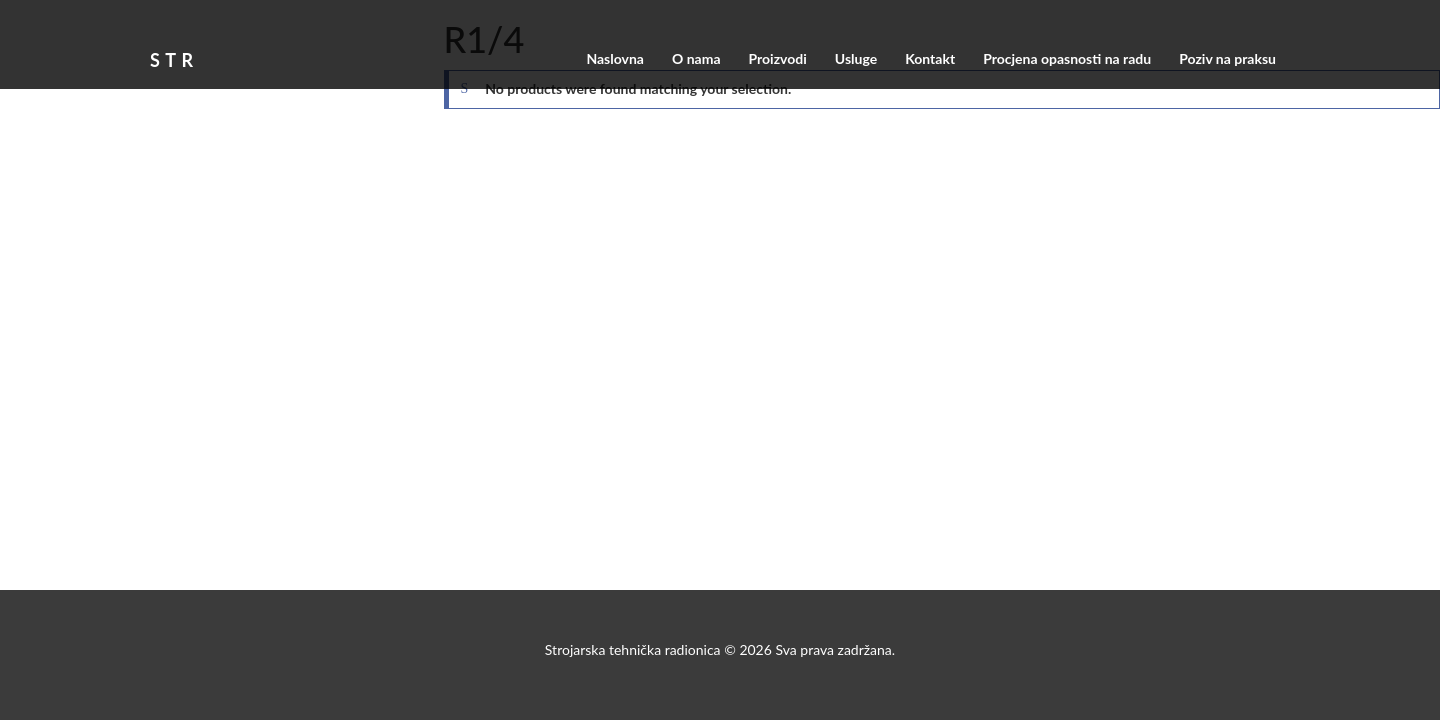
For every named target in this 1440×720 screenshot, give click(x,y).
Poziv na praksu (1227, 58)
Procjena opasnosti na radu (1067, 58)
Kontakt (930, 58)
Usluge (856, 58)
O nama (696, 58)
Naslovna (615, 58)
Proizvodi (777, 58)
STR (174, 57)
